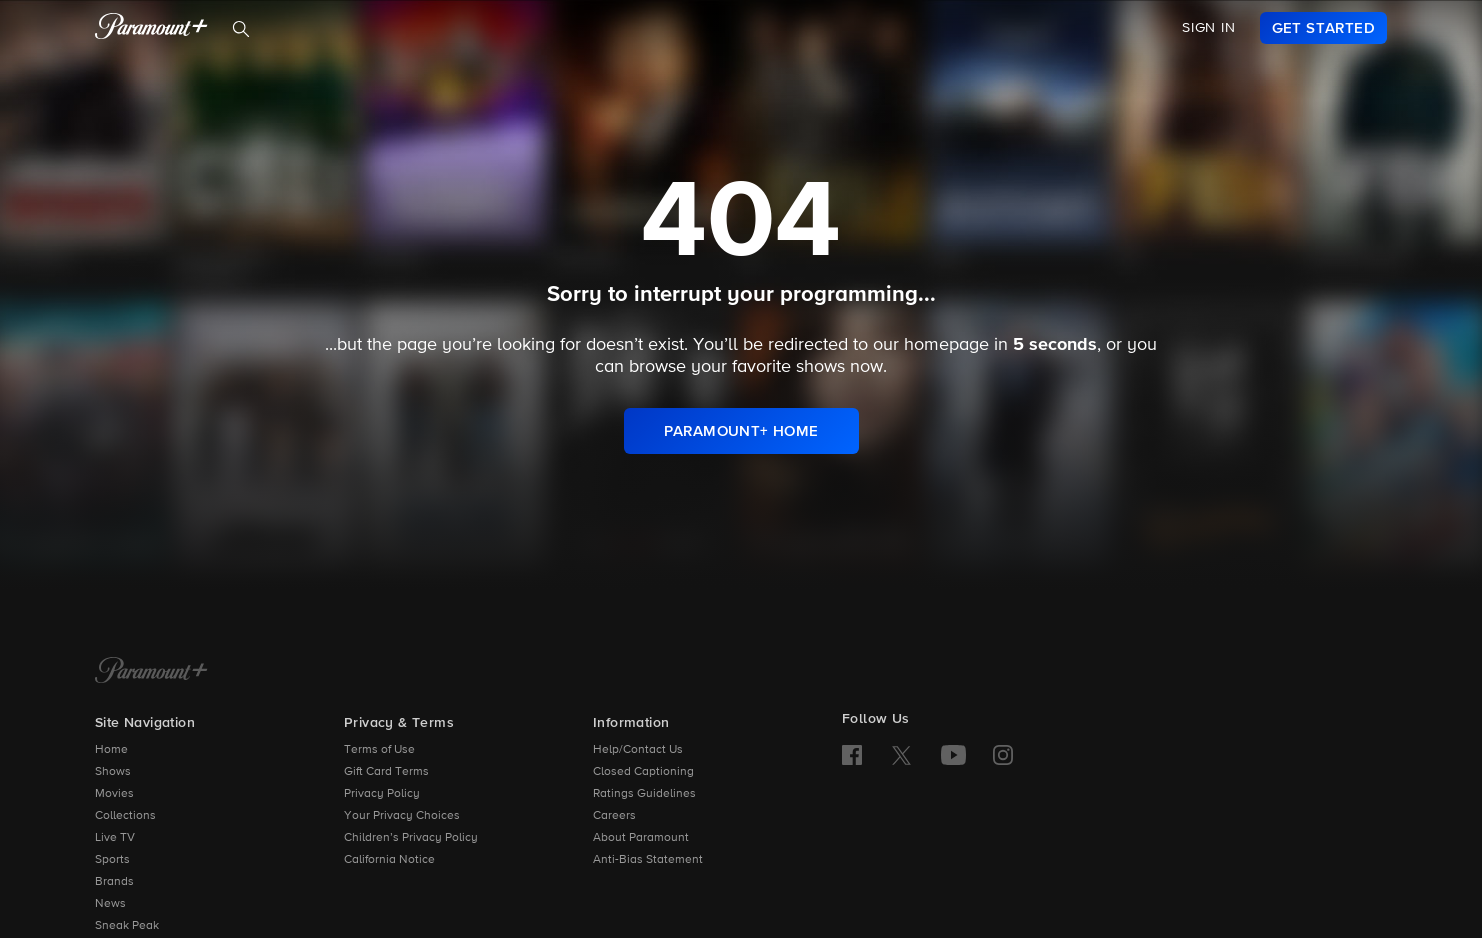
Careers (614, 816)
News (110, 904)
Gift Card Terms (386, 772)
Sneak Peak (127, 926)
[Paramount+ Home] (151, 672)
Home (111, 750)
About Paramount (641, 838)
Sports (112, 860)
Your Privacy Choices (402, 816)
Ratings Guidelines (644, 794)
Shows (113, 772)
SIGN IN (1209, 28)
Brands (114, 882)
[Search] (241, 29)
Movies (114, 794)
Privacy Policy (382, 794)
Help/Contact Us (638, 750)
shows (820, 367)
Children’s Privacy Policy (411, 838)
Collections (125, 816)
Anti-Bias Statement (648, 860)
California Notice (389, 860)
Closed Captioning (643, 772)
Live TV (115, 838)
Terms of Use (379, 750)
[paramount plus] (151, 28)
